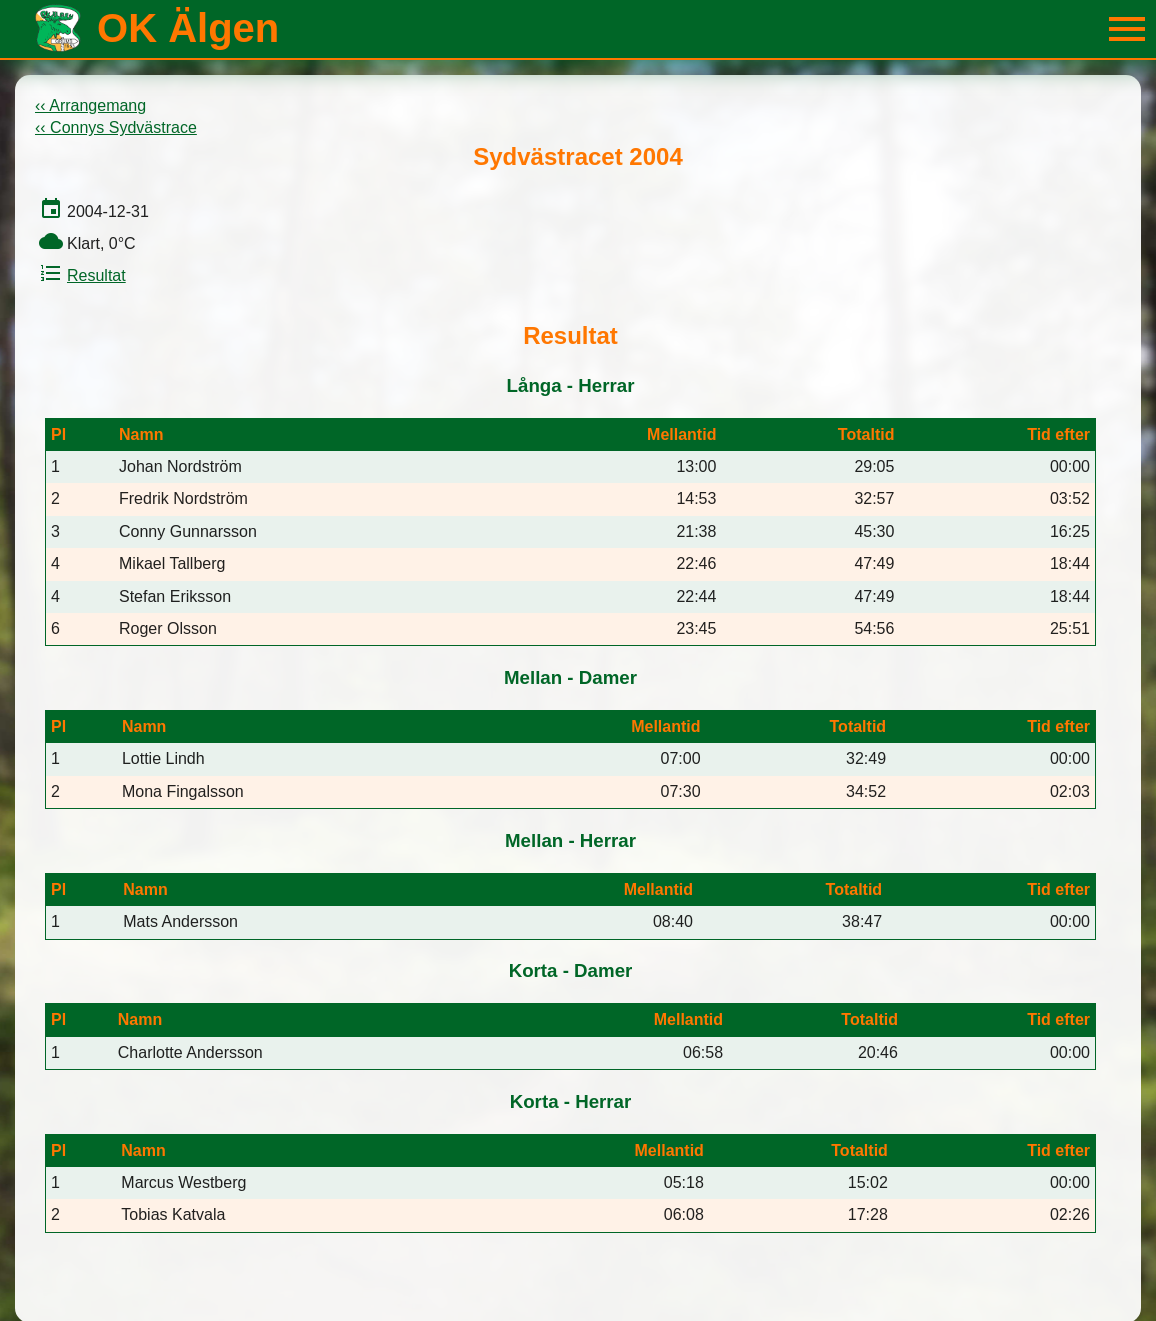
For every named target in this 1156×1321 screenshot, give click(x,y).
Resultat (80, 275)
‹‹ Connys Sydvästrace (116, 127)
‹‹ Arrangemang (90, 105)
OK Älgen (188, 28)
